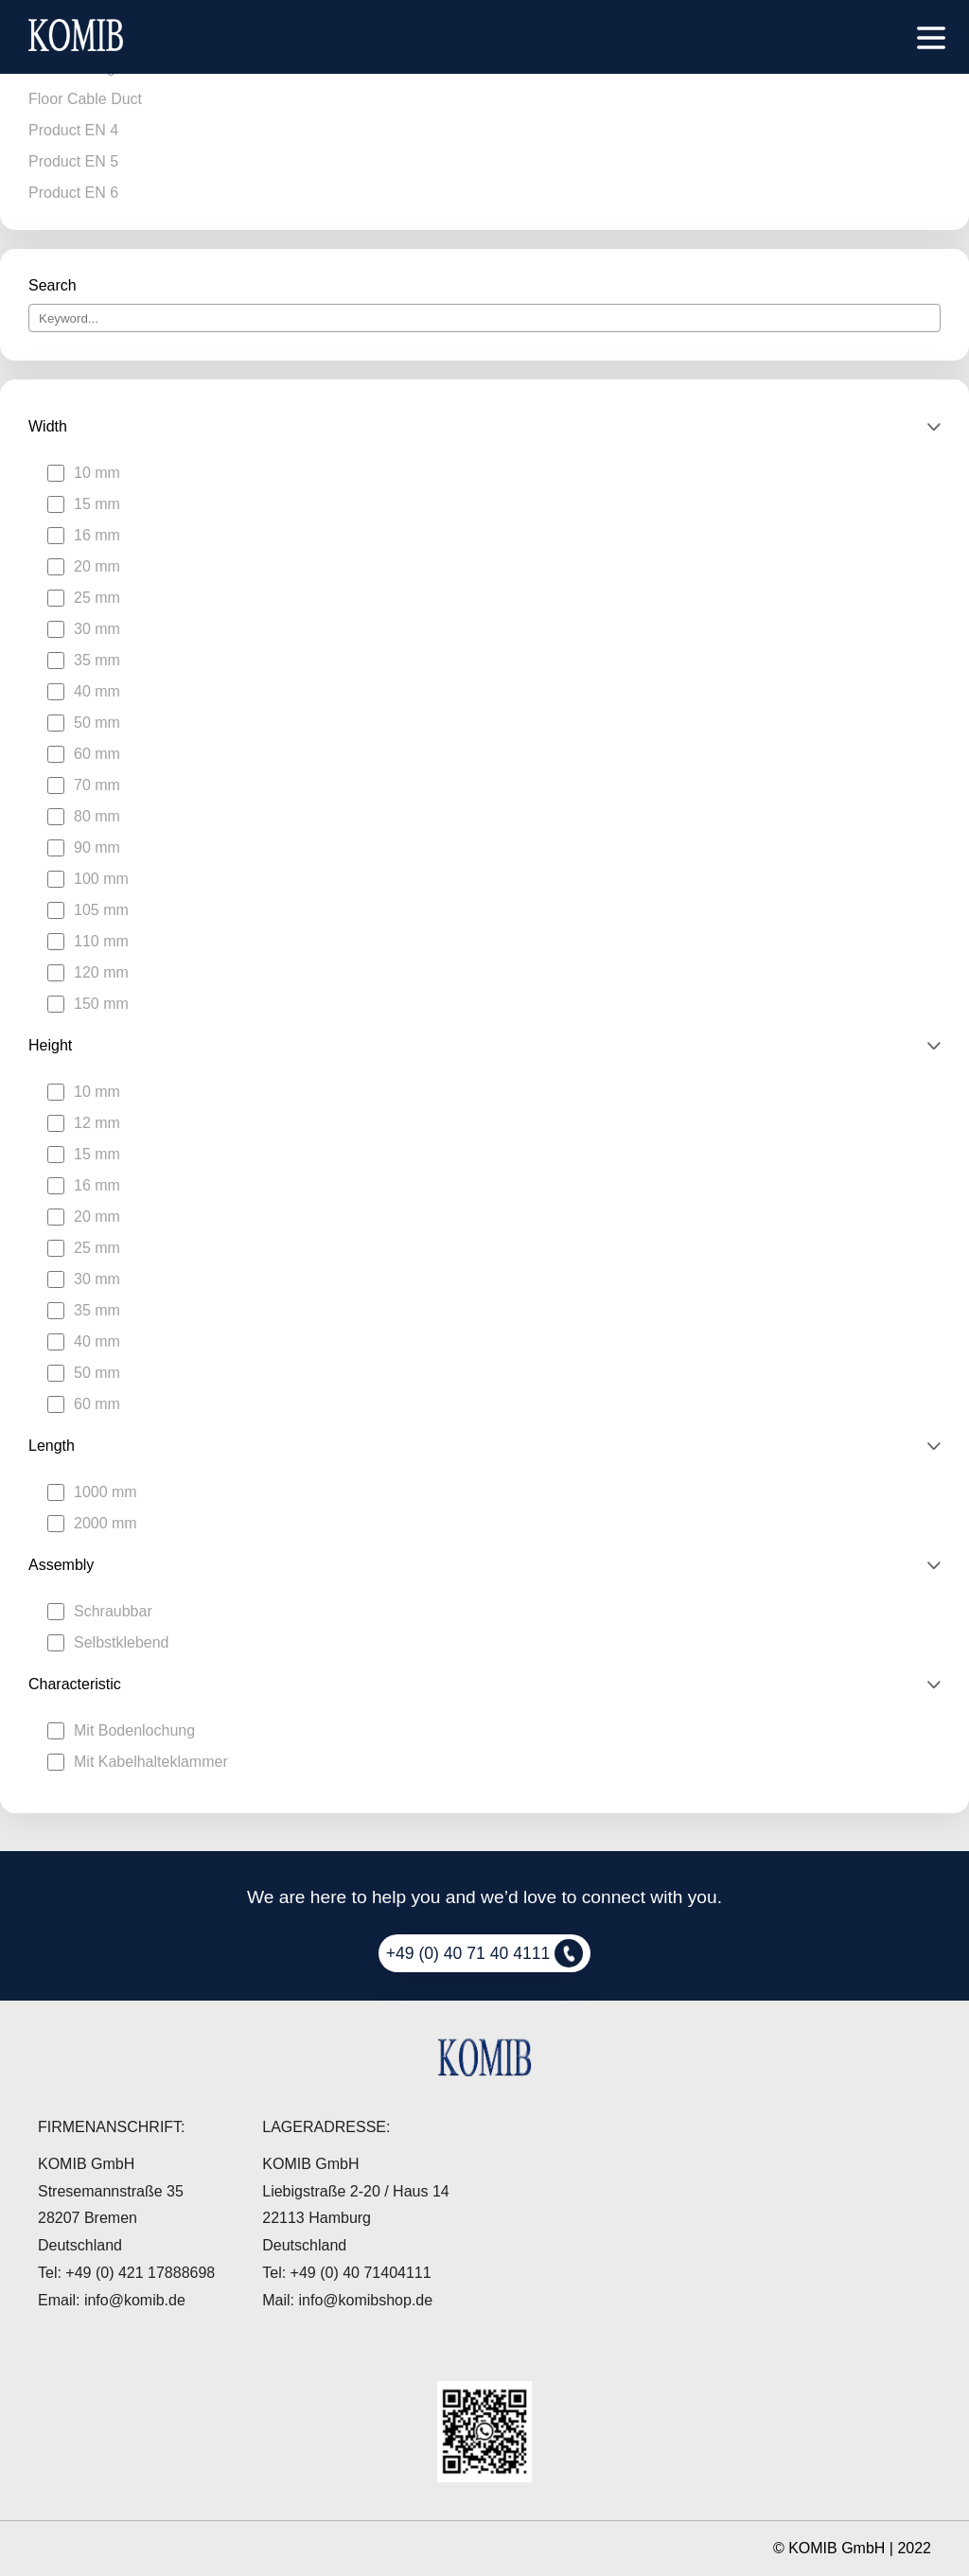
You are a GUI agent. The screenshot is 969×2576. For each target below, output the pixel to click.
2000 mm (105, 1523)
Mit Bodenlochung (134, 1730)
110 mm (101, 941)
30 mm (97, 629)
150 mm (101, 1004)
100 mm (101, 879)
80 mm (97, 816)
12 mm (97, 1123)
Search (52, 285)
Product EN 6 (73, 193)
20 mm (97, 566)
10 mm (97, 473)
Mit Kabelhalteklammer (151, 1762)
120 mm (101, 972)
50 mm (97, 723)
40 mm (97, 691)
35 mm (97, 660)
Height (50, 1045)
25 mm (97, 598)
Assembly (61, 1565)
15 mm (97, 504)
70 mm (97, 785)
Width (47, 426)
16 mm (97, 535)
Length (51, 1446)
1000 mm (105, 1492)
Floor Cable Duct (85, 99)
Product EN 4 (73, 130)
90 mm (97, 847)
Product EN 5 (73, 161)
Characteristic (74, 1684)
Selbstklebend (121, 1642)
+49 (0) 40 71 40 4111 (485, 1953)
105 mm (101, 910)
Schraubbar (113, 1611)
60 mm (97, 754)
